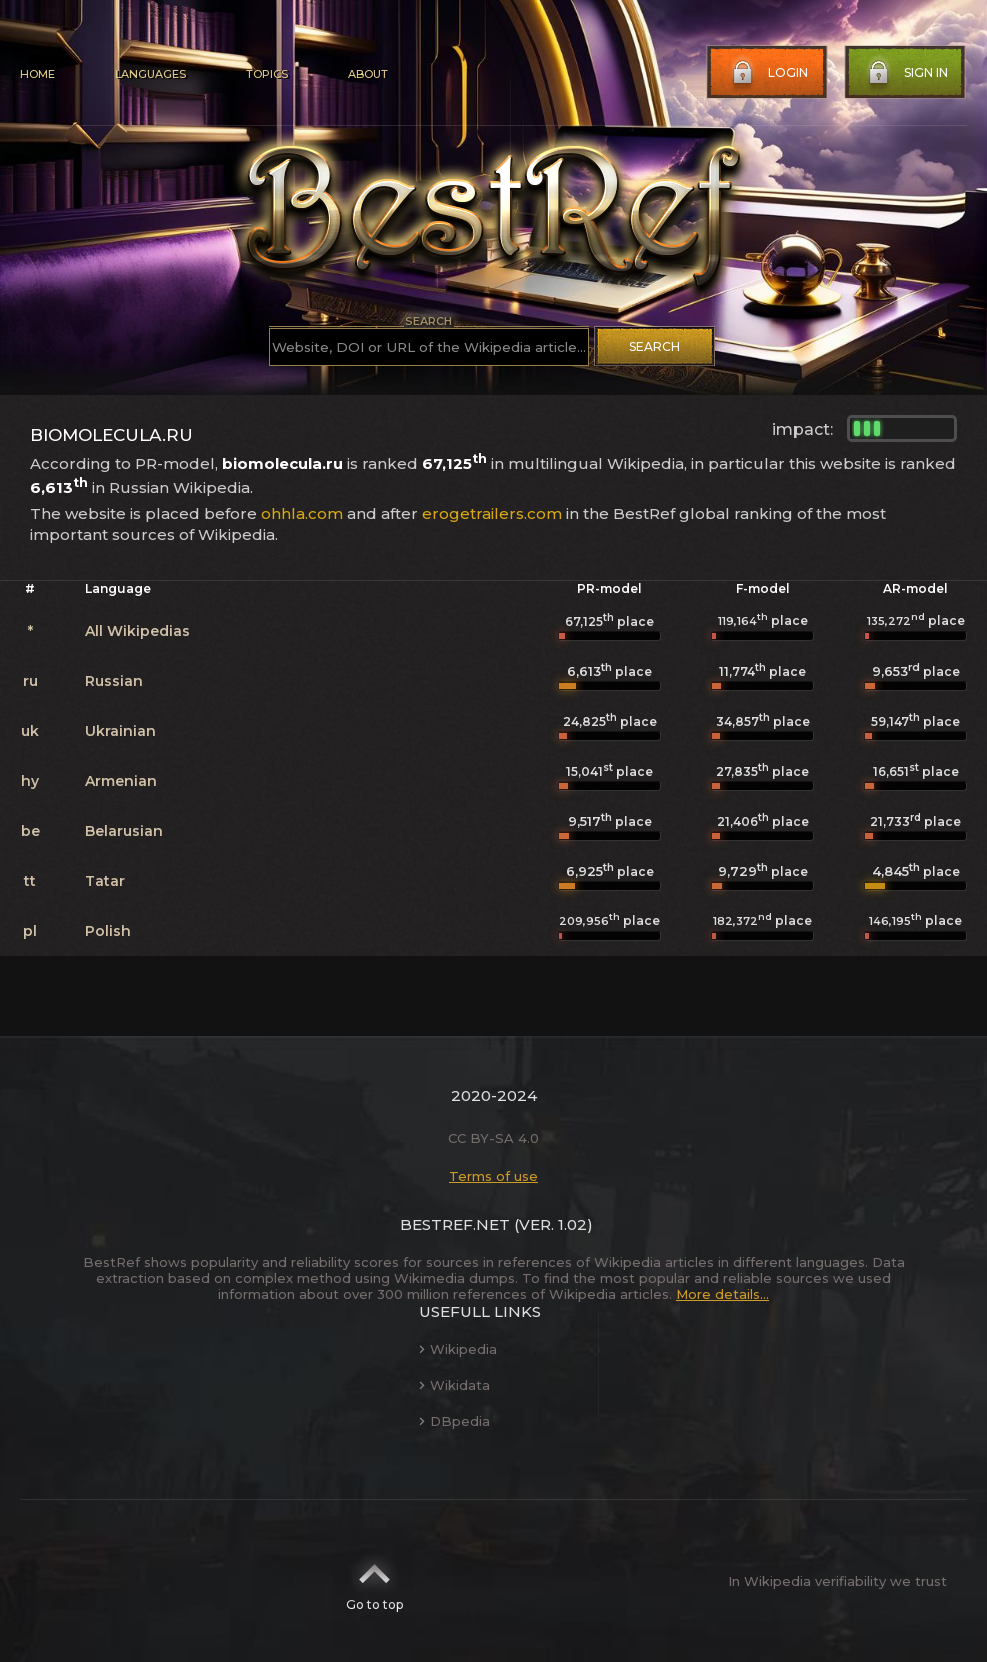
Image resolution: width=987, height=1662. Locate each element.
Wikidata (454, 1385)
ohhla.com (302, 513)
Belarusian (124, 831)
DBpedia (454, 1421)
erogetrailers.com (492, 513)
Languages (150, 74)
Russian (114, 681)
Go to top (374, 1581)
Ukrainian (120, 731)
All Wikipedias (137, 631)
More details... (722, 1294)
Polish (108, 931)
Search (654, 346)
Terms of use (493, 1176)
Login (768, 73)
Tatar (105, 881)
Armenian (121, 781)
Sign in (906, 73)
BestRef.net (455, 1224)
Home (37, 74)
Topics (267, 74)
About (368, 74)
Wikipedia (458, 1349)
